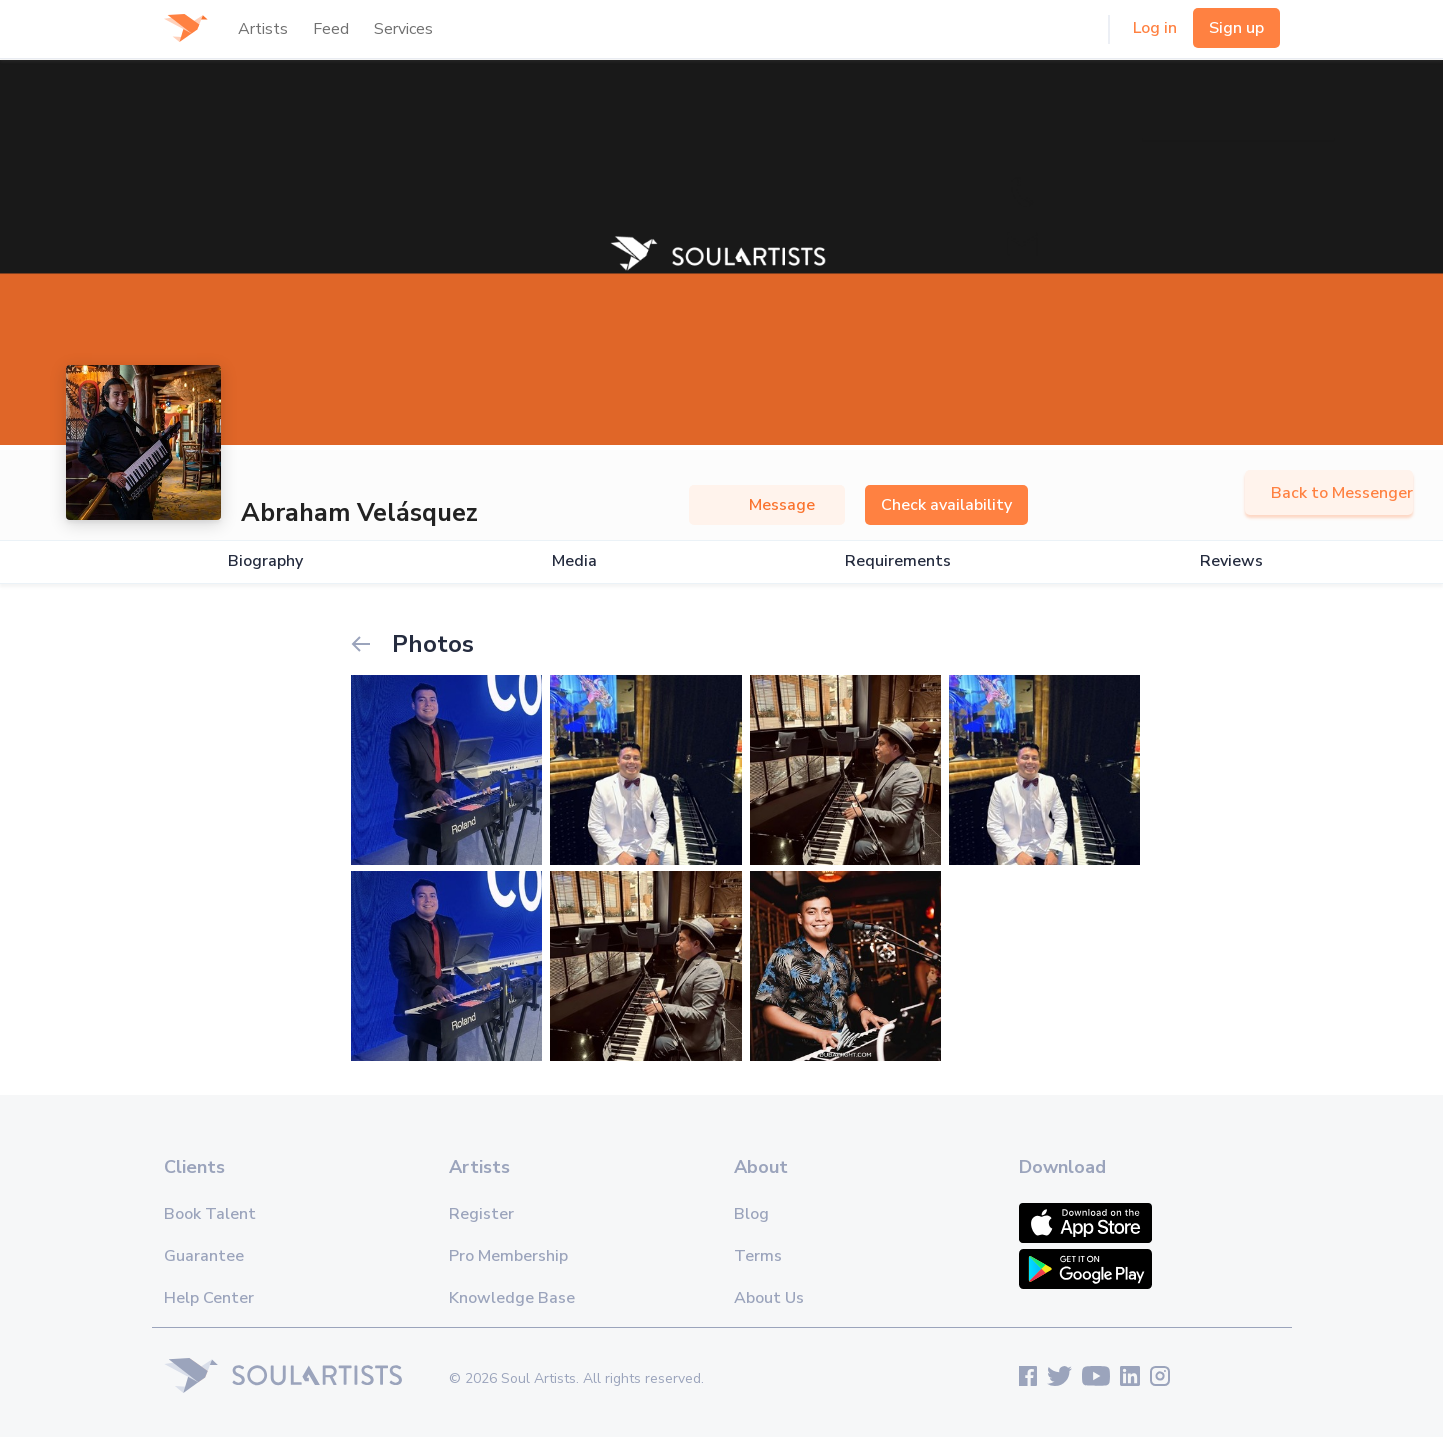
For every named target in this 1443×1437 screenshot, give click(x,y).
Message (767, 505)
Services (403, 29)
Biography (265, 561)
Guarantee (204, 1256)
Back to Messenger (1329, 493)
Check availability (946, 505)
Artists (263, 29)
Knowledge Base (512, 1298)
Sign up (1236, 28)
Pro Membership (508, 1256)
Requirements (898, 561)
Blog (751, 1214)
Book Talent (210, 1214)
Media (574, 561)
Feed (331, 29)
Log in (1155, 28)
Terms (758, 1256)
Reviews (1231, 561)
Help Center (209, 1298)
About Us (769, 1298)
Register (481, 1214)
